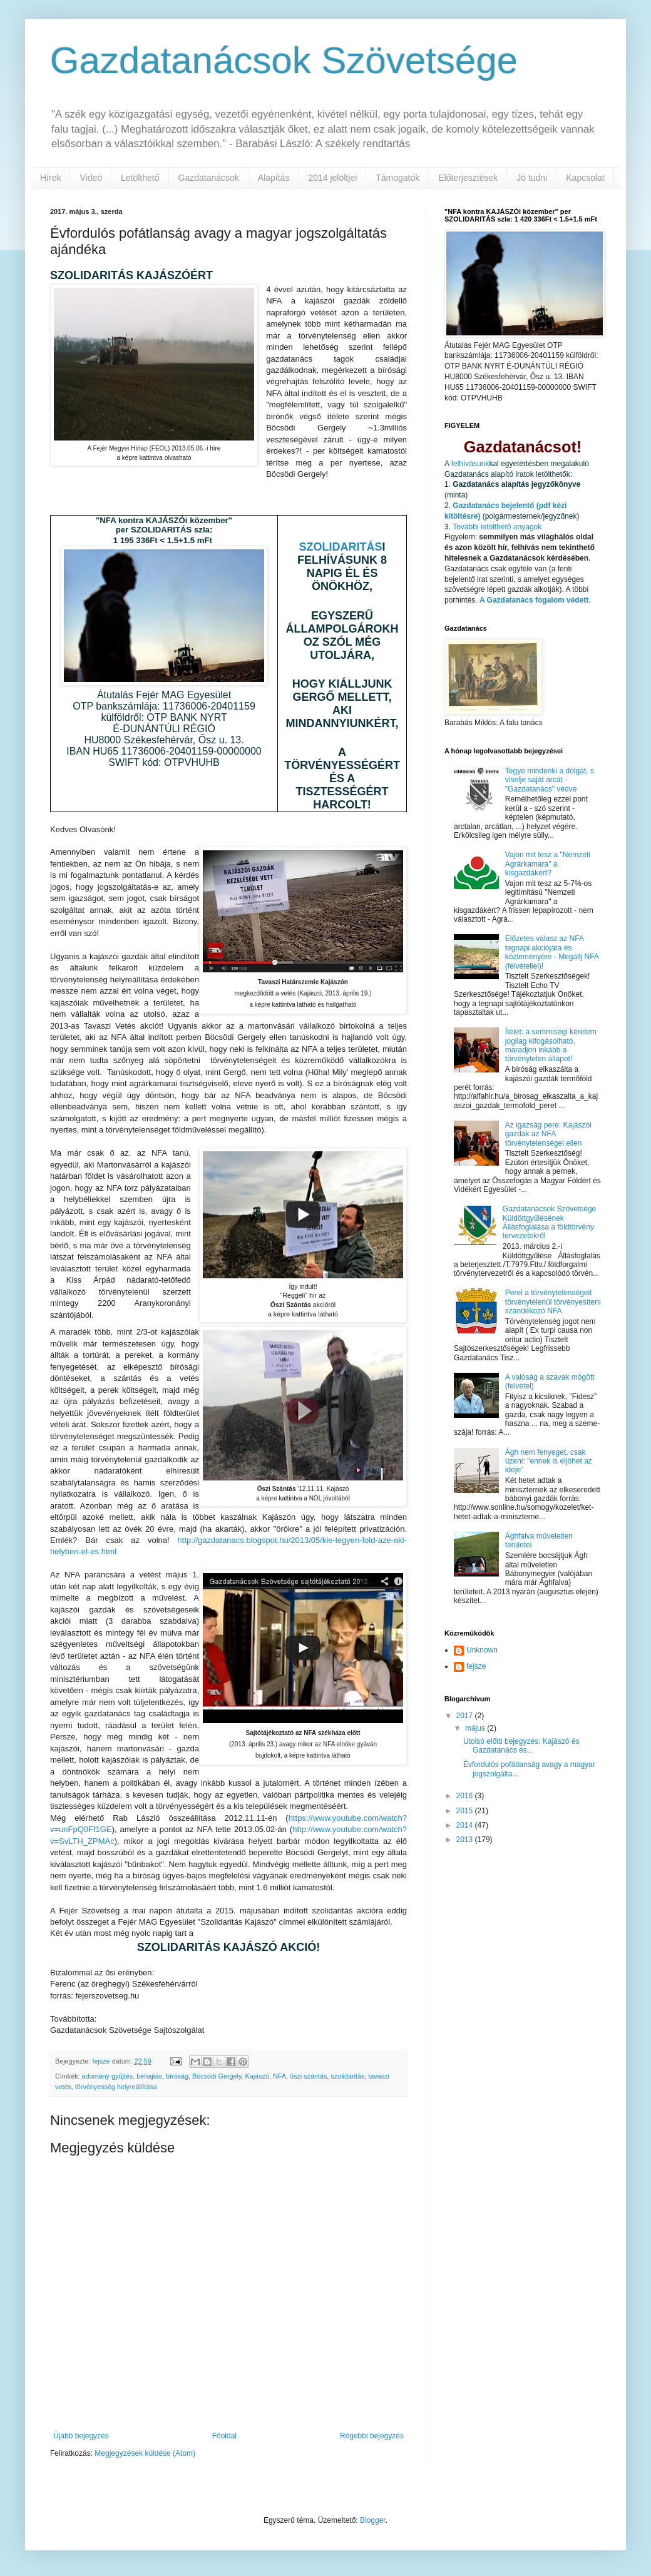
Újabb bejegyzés (81, 2435)
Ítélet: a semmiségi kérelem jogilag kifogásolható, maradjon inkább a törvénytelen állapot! (551, 1045)
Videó (90, 178)
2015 (465, 1810)
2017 (465, 1715)
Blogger (373, 2520)
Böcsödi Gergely (216, 2076)
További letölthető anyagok (497, 526)
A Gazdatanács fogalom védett (533, 600)
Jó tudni (531, 178)
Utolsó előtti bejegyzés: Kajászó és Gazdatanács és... (521, 1745)
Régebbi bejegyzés (372, 2435)
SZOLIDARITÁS (340, 547)
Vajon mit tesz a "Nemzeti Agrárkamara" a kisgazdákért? (547, 863)
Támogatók (397, 178)
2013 (465, 1839)
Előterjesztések (468, 178)
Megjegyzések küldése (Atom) (145, 2453)
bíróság (177, 2076)
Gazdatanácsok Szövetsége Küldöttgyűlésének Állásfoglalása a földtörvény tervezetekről (549, 1222)
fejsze (476, 1666)
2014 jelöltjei (332, 178)
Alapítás (274, 178)
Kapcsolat (585, 178)
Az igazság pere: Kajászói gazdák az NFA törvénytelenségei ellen (548, 1134)
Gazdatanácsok (208, 178)
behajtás (149, 2076)
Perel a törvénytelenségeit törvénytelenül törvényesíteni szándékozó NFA (553, 1301)
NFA (279, 2076)
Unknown (482, 1650)
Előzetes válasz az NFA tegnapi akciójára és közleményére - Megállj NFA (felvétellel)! (551, 952)
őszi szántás (308, 2076)
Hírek (50, 178)
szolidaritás (347, 2076)
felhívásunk (470, 463)
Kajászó (257, 2076)
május (476, 1728)
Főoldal (224, 2435)
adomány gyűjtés (107, 2076)
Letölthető (140, 178)
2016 (465, 1795)
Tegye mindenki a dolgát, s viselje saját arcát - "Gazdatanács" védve (549, 779)
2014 (465, 1825)
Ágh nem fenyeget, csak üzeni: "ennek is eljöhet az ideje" (548, 1461)
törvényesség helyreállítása (116, 2086)
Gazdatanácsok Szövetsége (284, 60)
